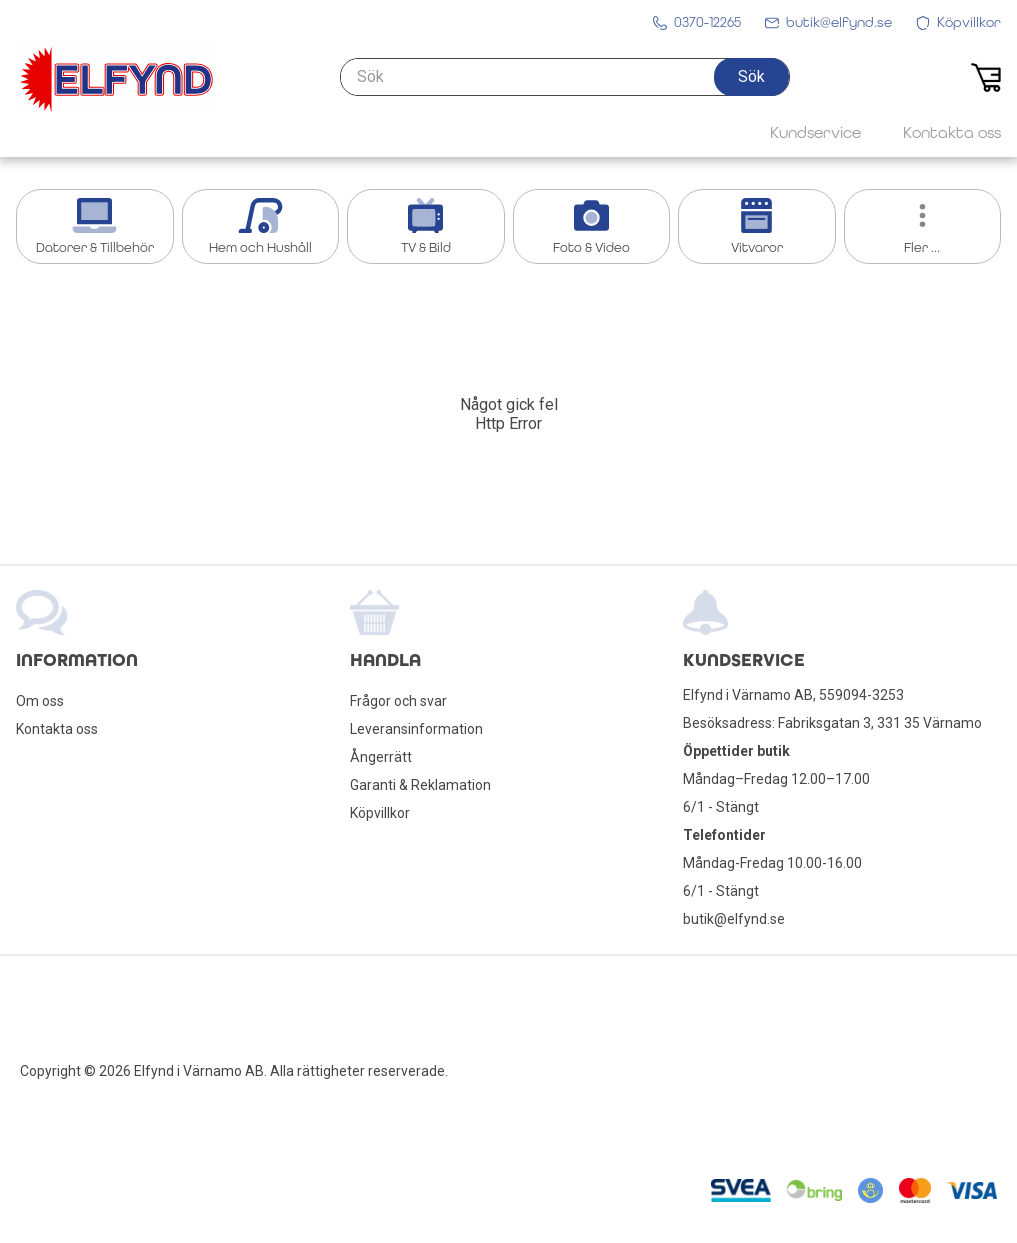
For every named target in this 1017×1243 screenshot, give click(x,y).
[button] (751, 77)
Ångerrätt (381, 757)
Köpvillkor (380, 813)
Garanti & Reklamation (420, 785)
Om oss (40, 701)
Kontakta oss (57, 729)
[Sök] (565, 77)
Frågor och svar (398, 701)
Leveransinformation (416, 729)
